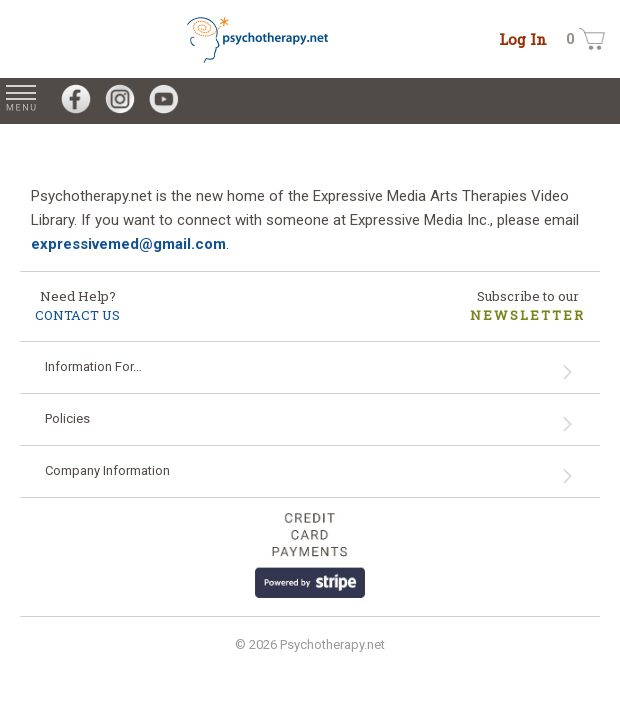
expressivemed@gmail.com (128, 244)
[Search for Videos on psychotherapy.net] (607, 101)
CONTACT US (77, 315)
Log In (523, 39)
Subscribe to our (527, 306)
